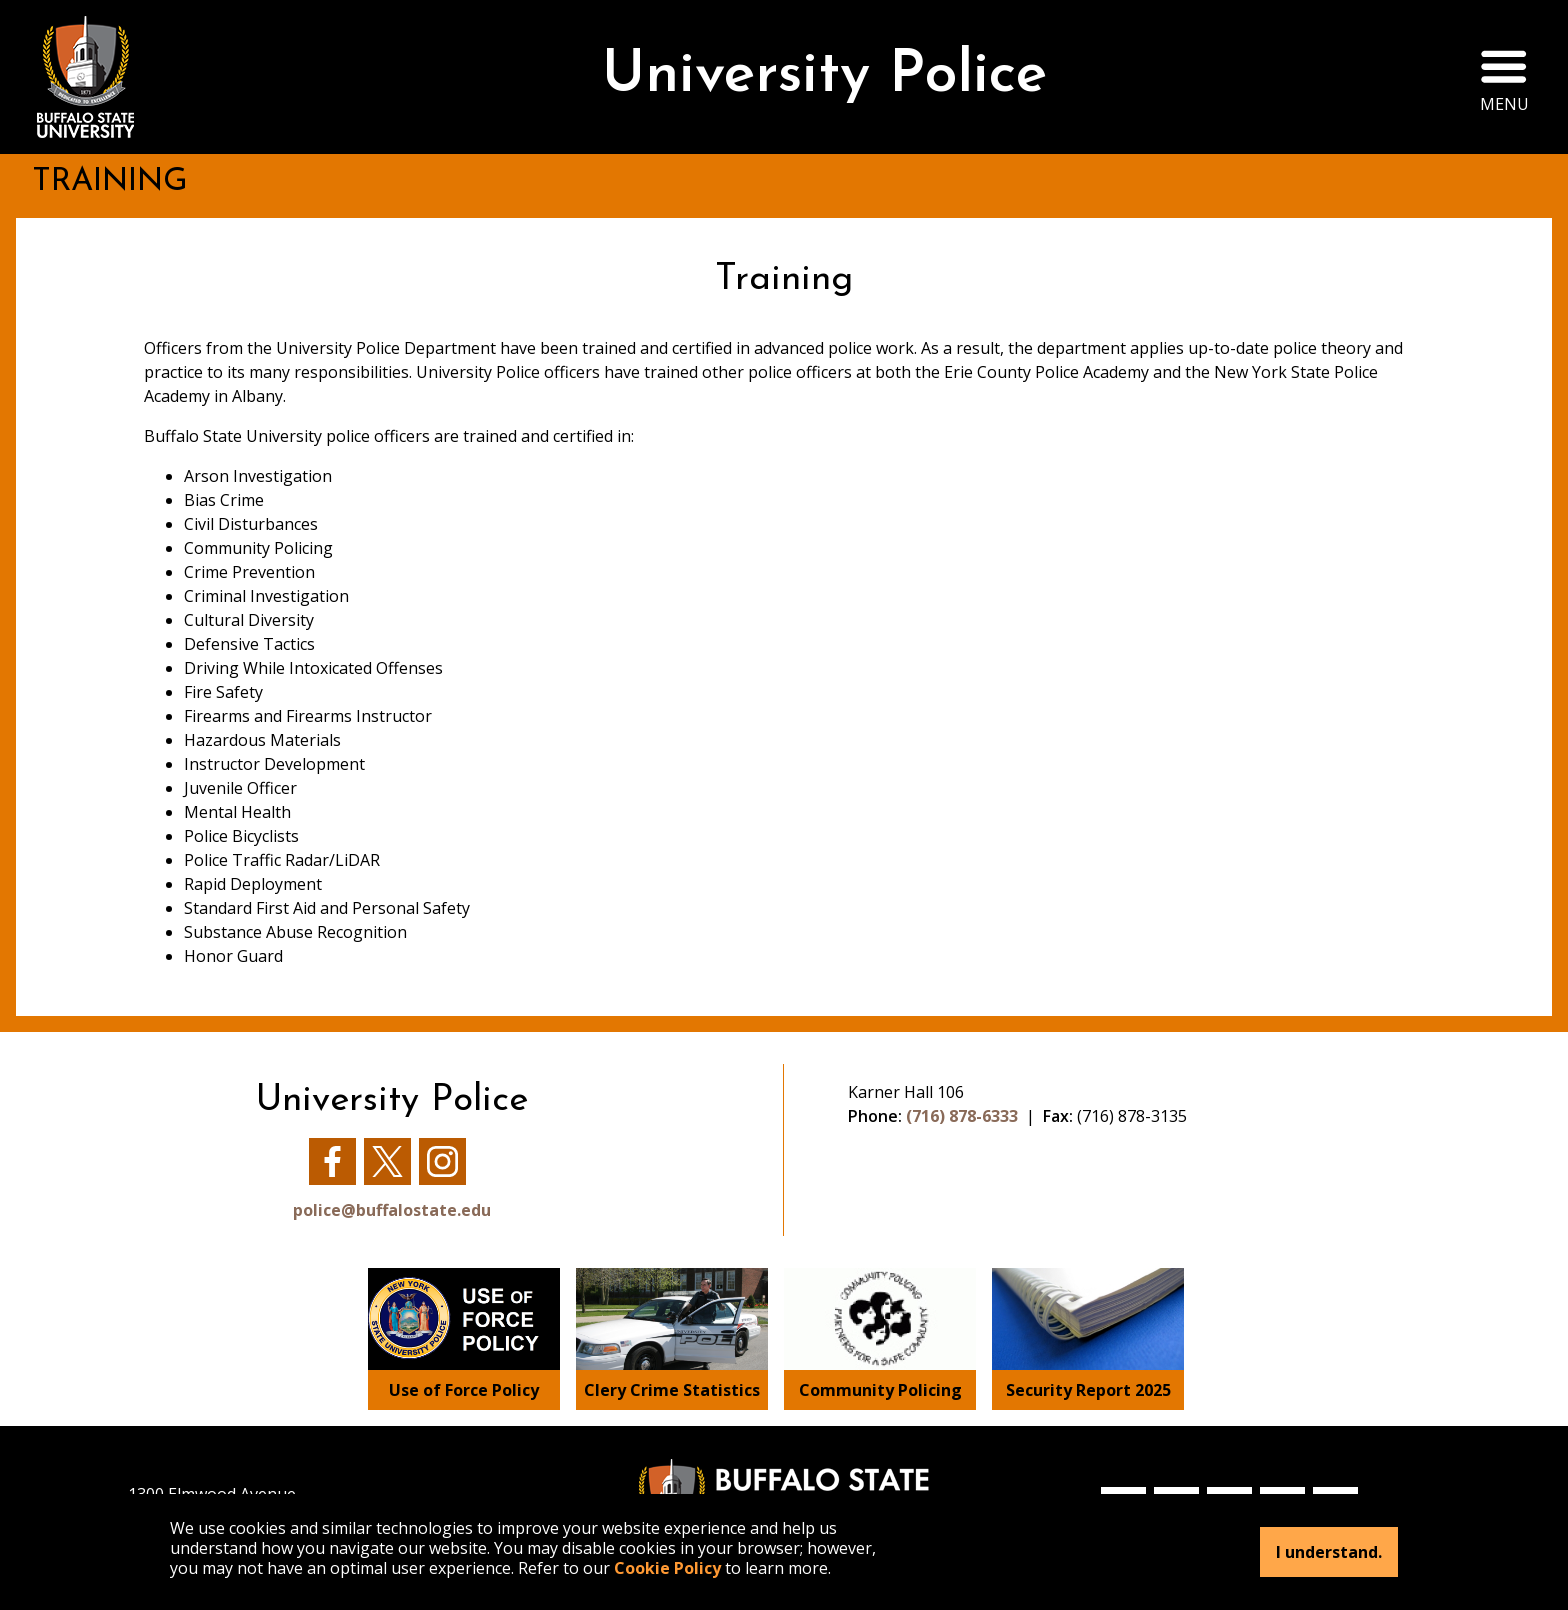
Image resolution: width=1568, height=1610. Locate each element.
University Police (808, 76)
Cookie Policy (667, 1568)
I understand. (1329, 1552)
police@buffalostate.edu (392, 1210)
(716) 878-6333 (962, 1116)
